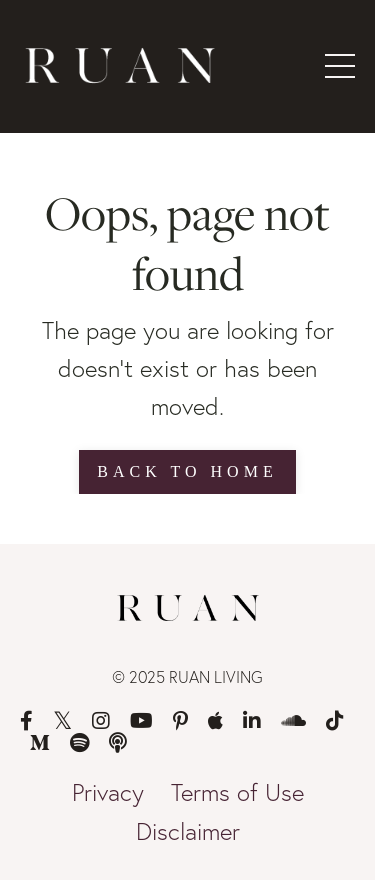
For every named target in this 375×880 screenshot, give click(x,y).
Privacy (108, 792)
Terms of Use (237, 792)
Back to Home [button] (187, 471)
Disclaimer (188, 831)
